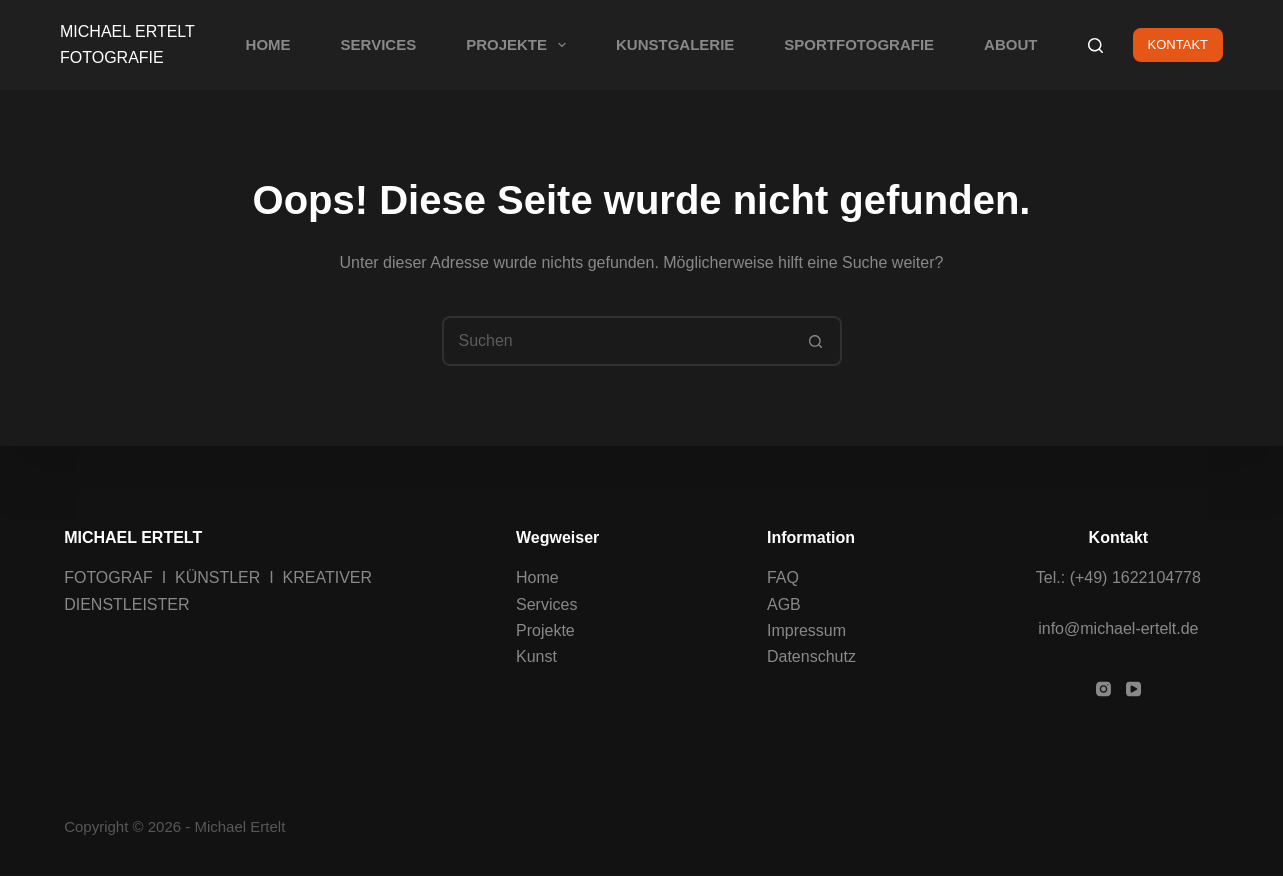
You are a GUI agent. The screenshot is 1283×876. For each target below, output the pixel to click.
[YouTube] (1133, 689)
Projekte (545, 630)
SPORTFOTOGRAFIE (859, 44)
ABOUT (1010, 44)
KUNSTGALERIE (675, 44)
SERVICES (379, 44)
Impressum (806, 630)
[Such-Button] (817, 341)
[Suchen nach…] (617, 341)
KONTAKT (1178, 44)
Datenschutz (811, 656)
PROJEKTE (520, 45)
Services (546, 603)
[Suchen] (1095, 45)
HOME (268, 44)
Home (537, 577)
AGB (784, 603)
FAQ (783, 577)
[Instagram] (1103, 689)
